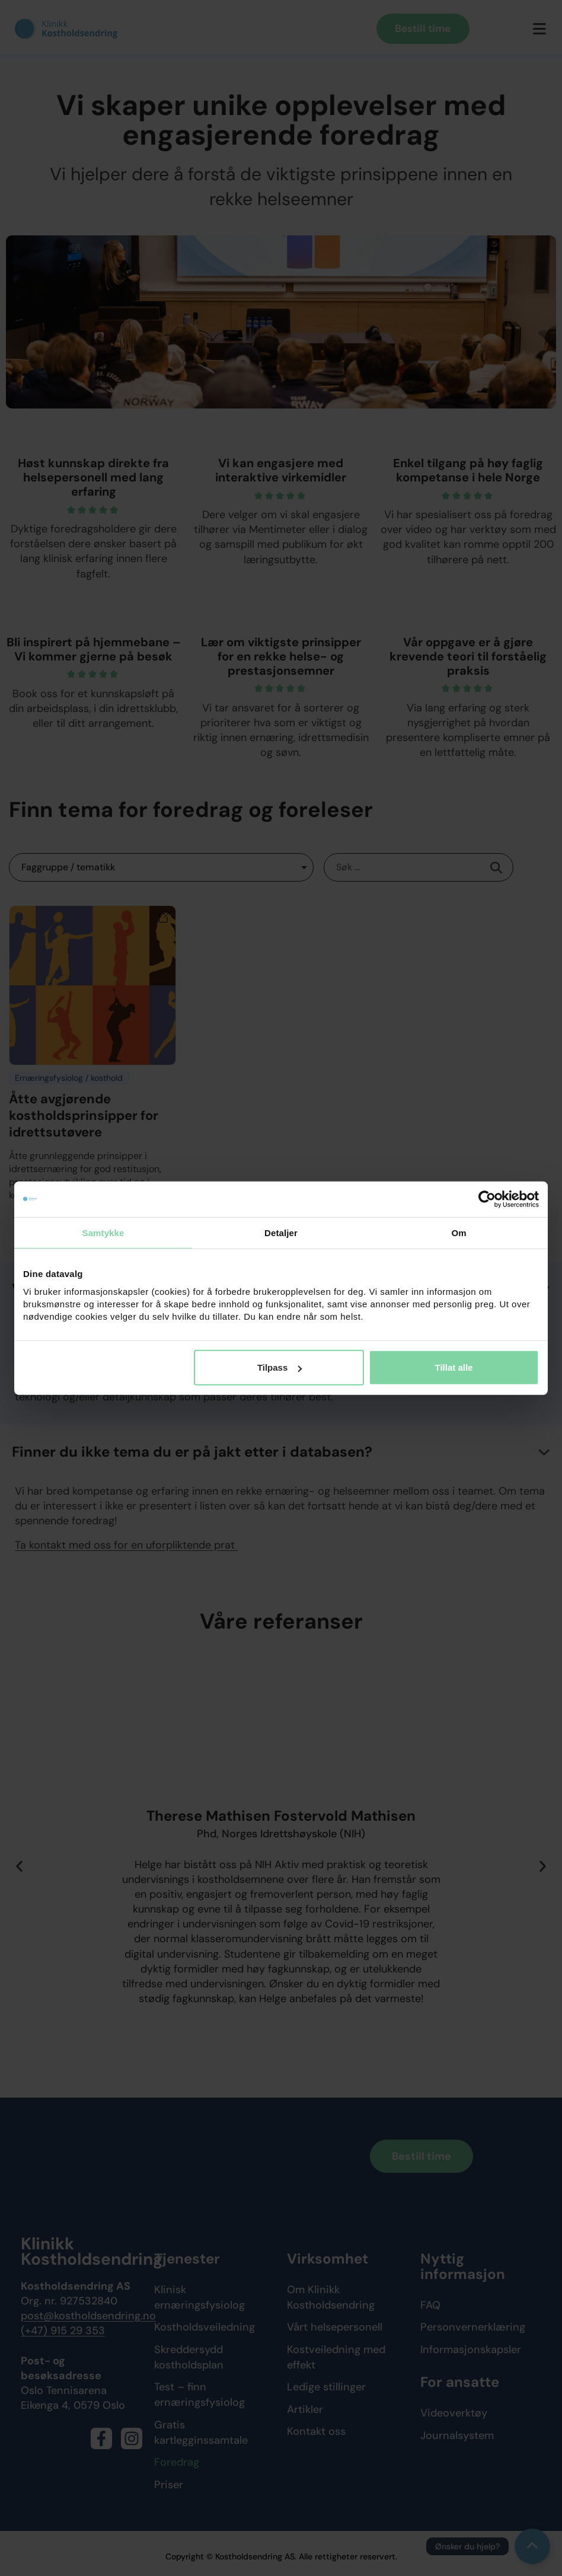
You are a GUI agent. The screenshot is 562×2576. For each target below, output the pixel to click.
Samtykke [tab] (103, 1232)
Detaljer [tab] (281, 1232)
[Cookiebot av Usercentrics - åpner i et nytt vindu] (487, 1199)
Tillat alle (453, 1367)
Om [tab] (458, 1232)
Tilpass (279, 1367)
